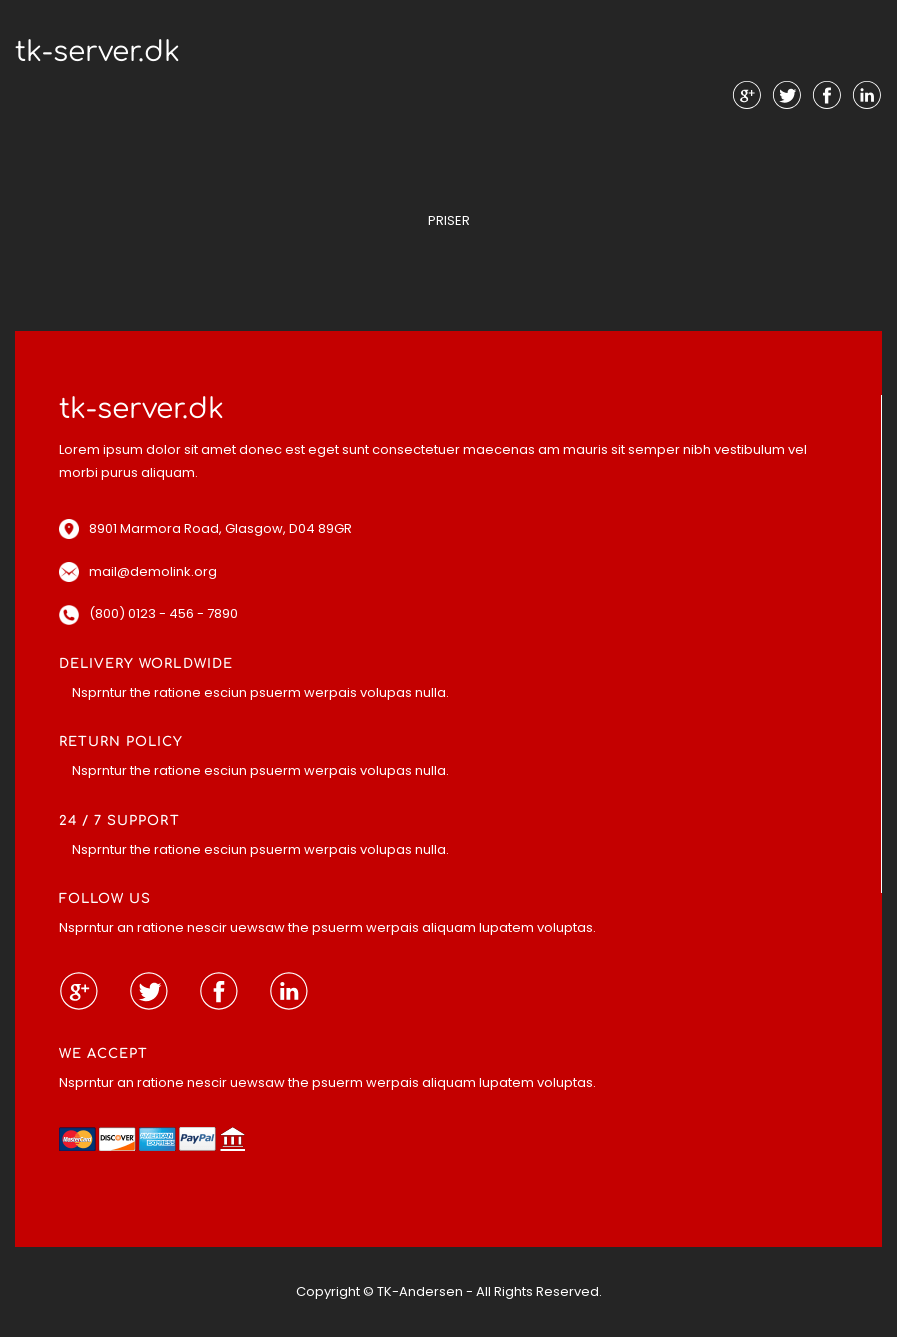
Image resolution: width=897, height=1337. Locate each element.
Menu (449, 140)
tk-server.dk (97, 52)
